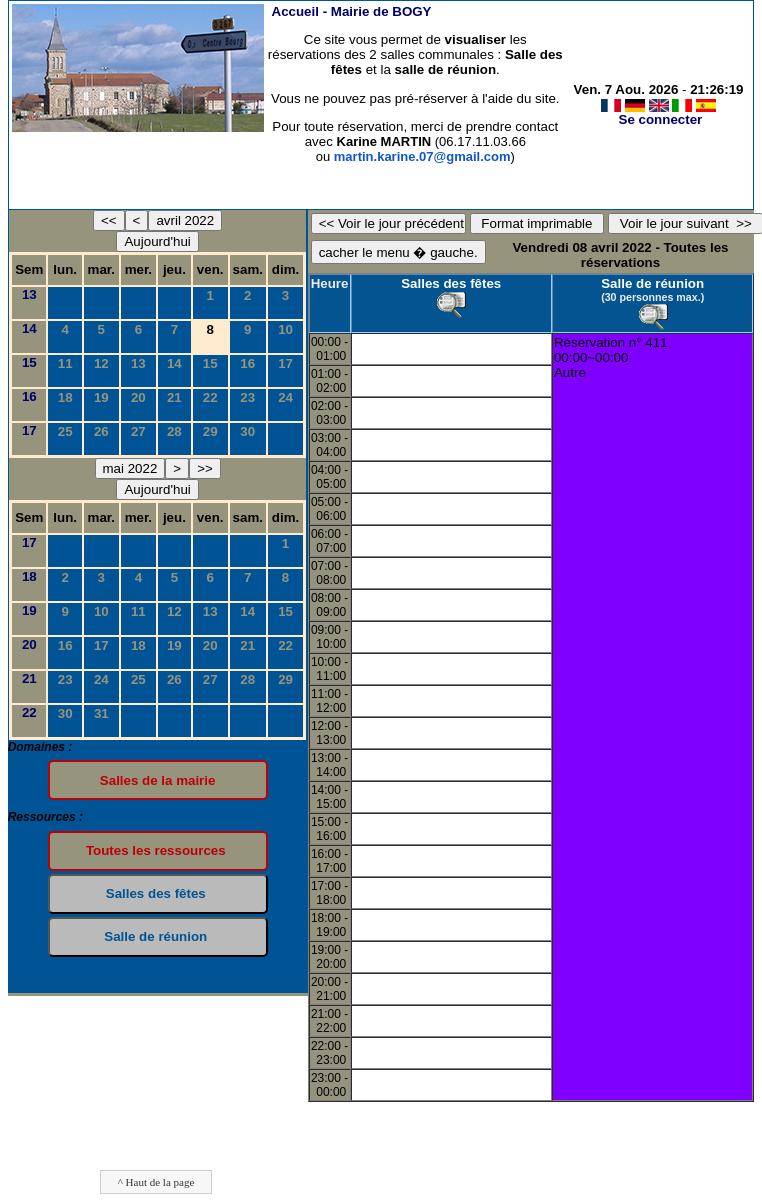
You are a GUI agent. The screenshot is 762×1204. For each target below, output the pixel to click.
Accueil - (352, 11)
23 (247, 397)
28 (174, 431)
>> (205, 468)
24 (285, 397)
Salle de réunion (652, 283)
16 (247, 363)
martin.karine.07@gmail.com (422, 156)
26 (101, 431)
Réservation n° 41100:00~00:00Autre (611, 357)
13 (29, 294)
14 (29, 328)
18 (65, 397)
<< (109, 220)
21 (174, 397)
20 (138, 397)
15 (29, 362)
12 (101, 363)
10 (285, 329)
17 (285, 363)
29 (210, 431)
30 (247, 431)
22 (210, 397)
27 (138, 431)
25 (65, 431)
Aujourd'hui (157, 241)
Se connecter (661, 119)
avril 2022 (185, 220)
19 (101, 397)
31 (101, 713)
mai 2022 (130, 468)
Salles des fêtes (451, 283)
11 (65, 363)
